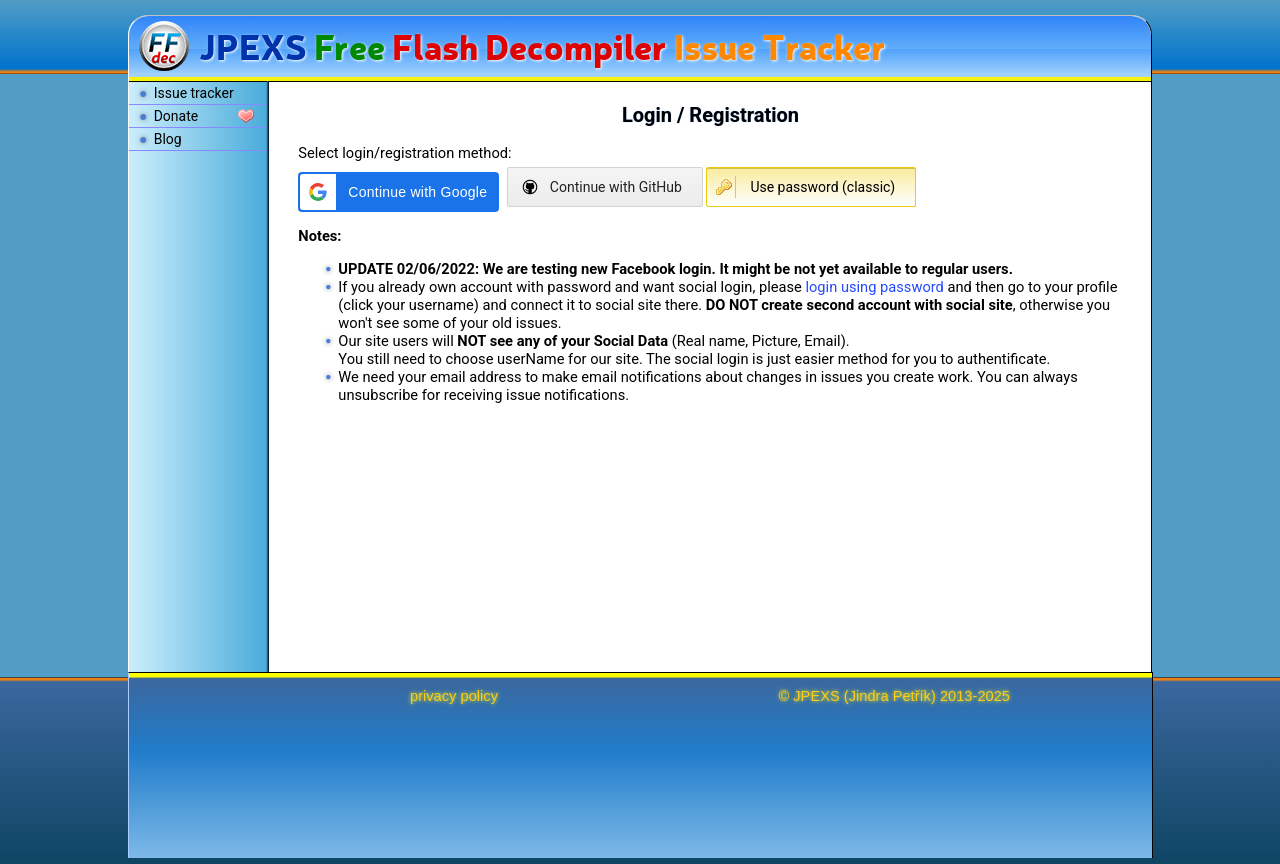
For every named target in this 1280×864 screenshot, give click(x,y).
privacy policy (454, 696)
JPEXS (816, 696)
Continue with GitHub (616, 187)
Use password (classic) (822, 187)
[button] (398, 192)
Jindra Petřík (890, 696)
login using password (874, 287)
